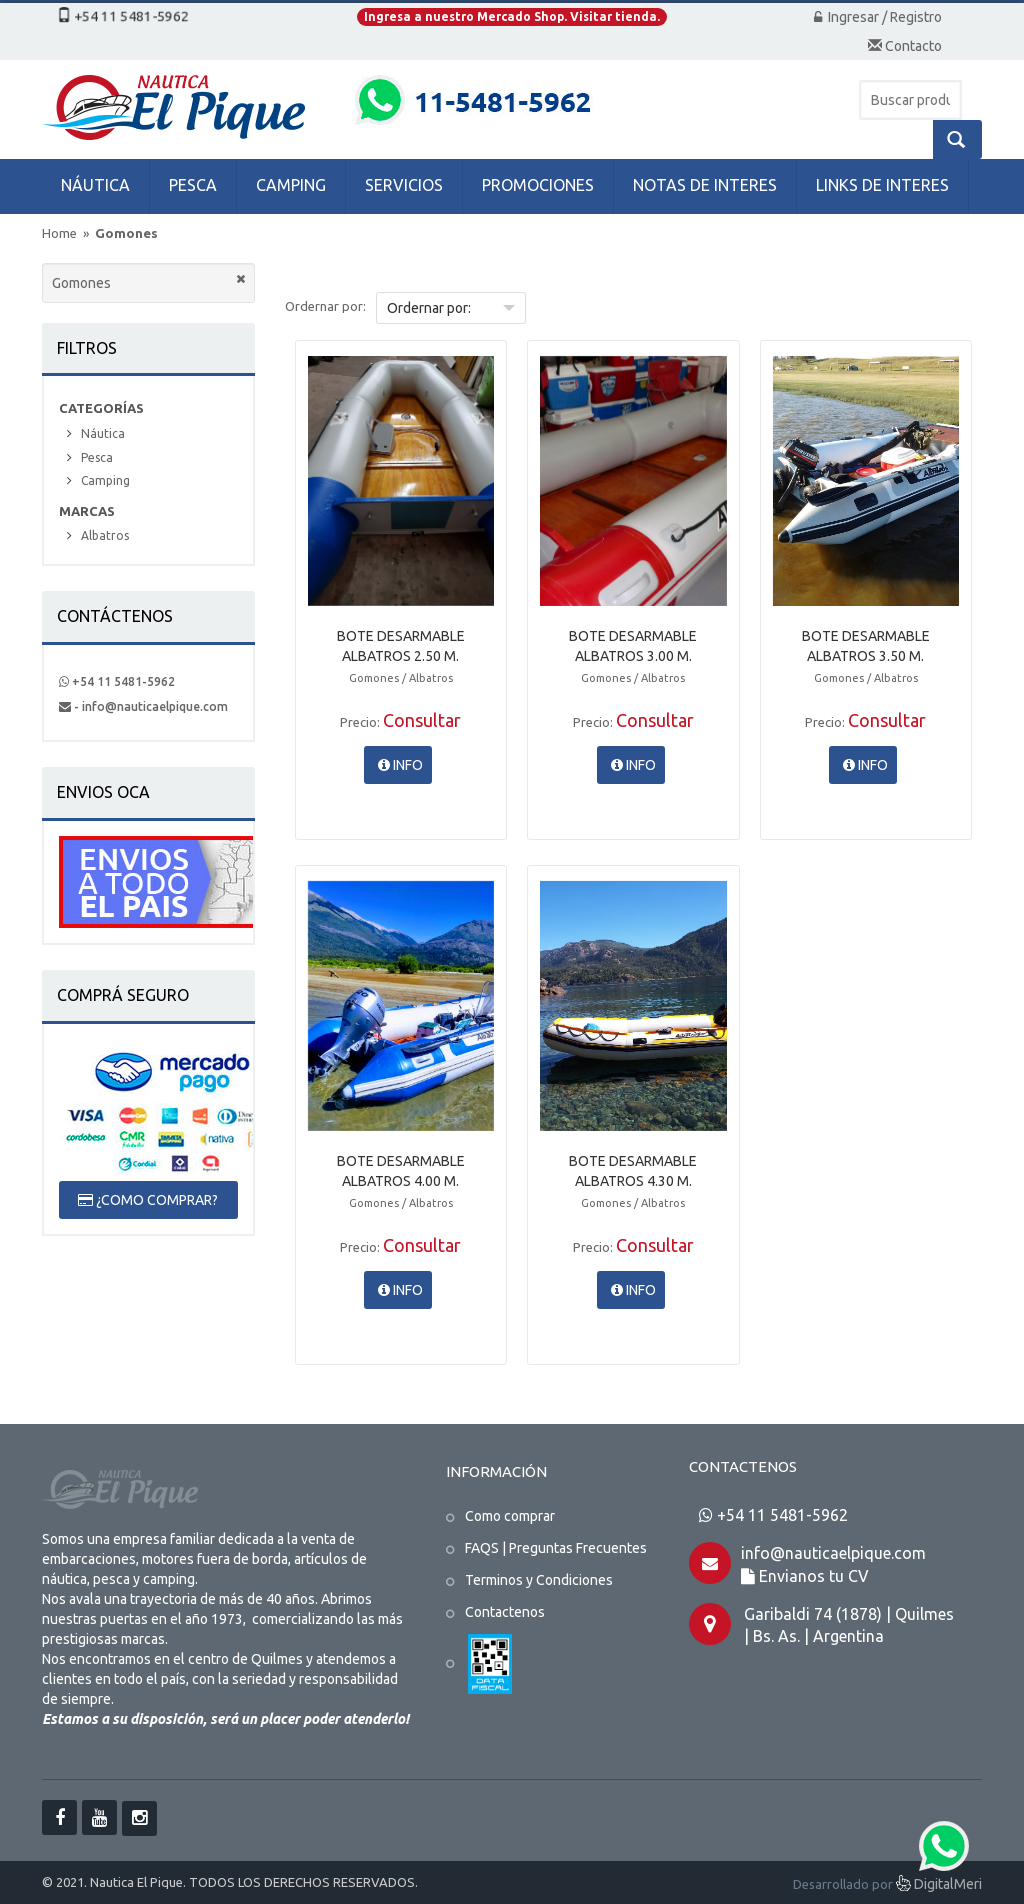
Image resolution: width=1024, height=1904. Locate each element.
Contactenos (505, 1612)
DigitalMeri (939, 1885)
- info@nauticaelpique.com (143, 706)
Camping (105, 480)
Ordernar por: (325, 306)
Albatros (105, 535)
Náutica (103, 433)
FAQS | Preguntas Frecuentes (556, 1548)
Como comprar (510, 1516)
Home (59, 233)
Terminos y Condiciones (539, 1580)
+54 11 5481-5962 (117, 681)
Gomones (126, 233)
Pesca (97, 457)
